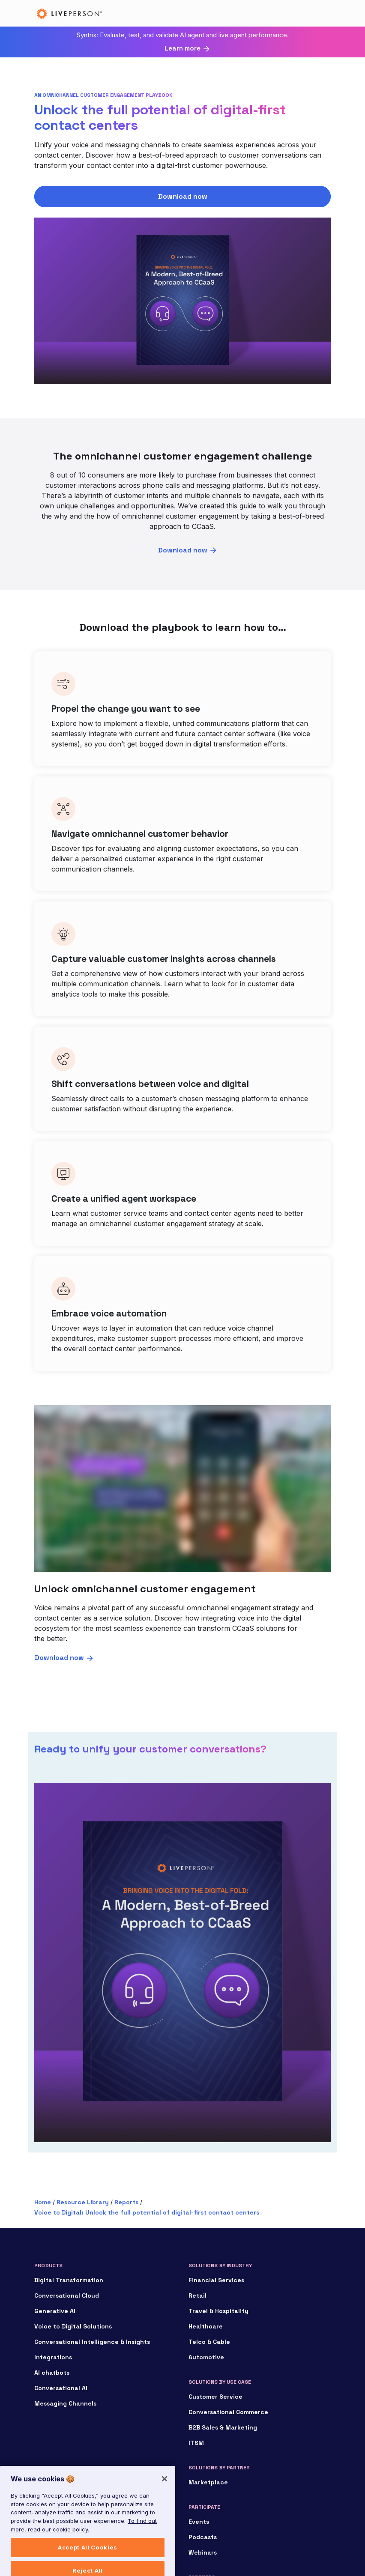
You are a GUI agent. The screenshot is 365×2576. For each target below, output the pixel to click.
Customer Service (215, 2396)
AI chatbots (51, 2372)
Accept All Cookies (87, 2562)
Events (198, 2521)
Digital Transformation (68, 2280)
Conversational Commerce (228, 2412)
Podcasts (202, 2537)
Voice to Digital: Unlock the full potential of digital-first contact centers (146, 2212)
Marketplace (208, 2482)
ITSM (196, 2443)
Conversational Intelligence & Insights (92, 2342)
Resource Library (83, 2202)
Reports (126, 2202)
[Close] (164, 2493)
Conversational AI (60, 2388)
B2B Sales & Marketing (222, 2427)
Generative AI (54, 2311)
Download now (182, 196)
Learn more (182, 48)
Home (42, 2202)
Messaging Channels (65, 2403)
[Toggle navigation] (318, 13)
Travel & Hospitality (218, 2311)
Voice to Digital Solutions (73, 2326)
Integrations (53, 2357)
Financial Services (216, 2280)
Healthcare (205, 2326)
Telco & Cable (209, 2342)
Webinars (202, 2552)
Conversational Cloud (66, 2295)
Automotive (206, 2357)
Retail (197, 2295)
